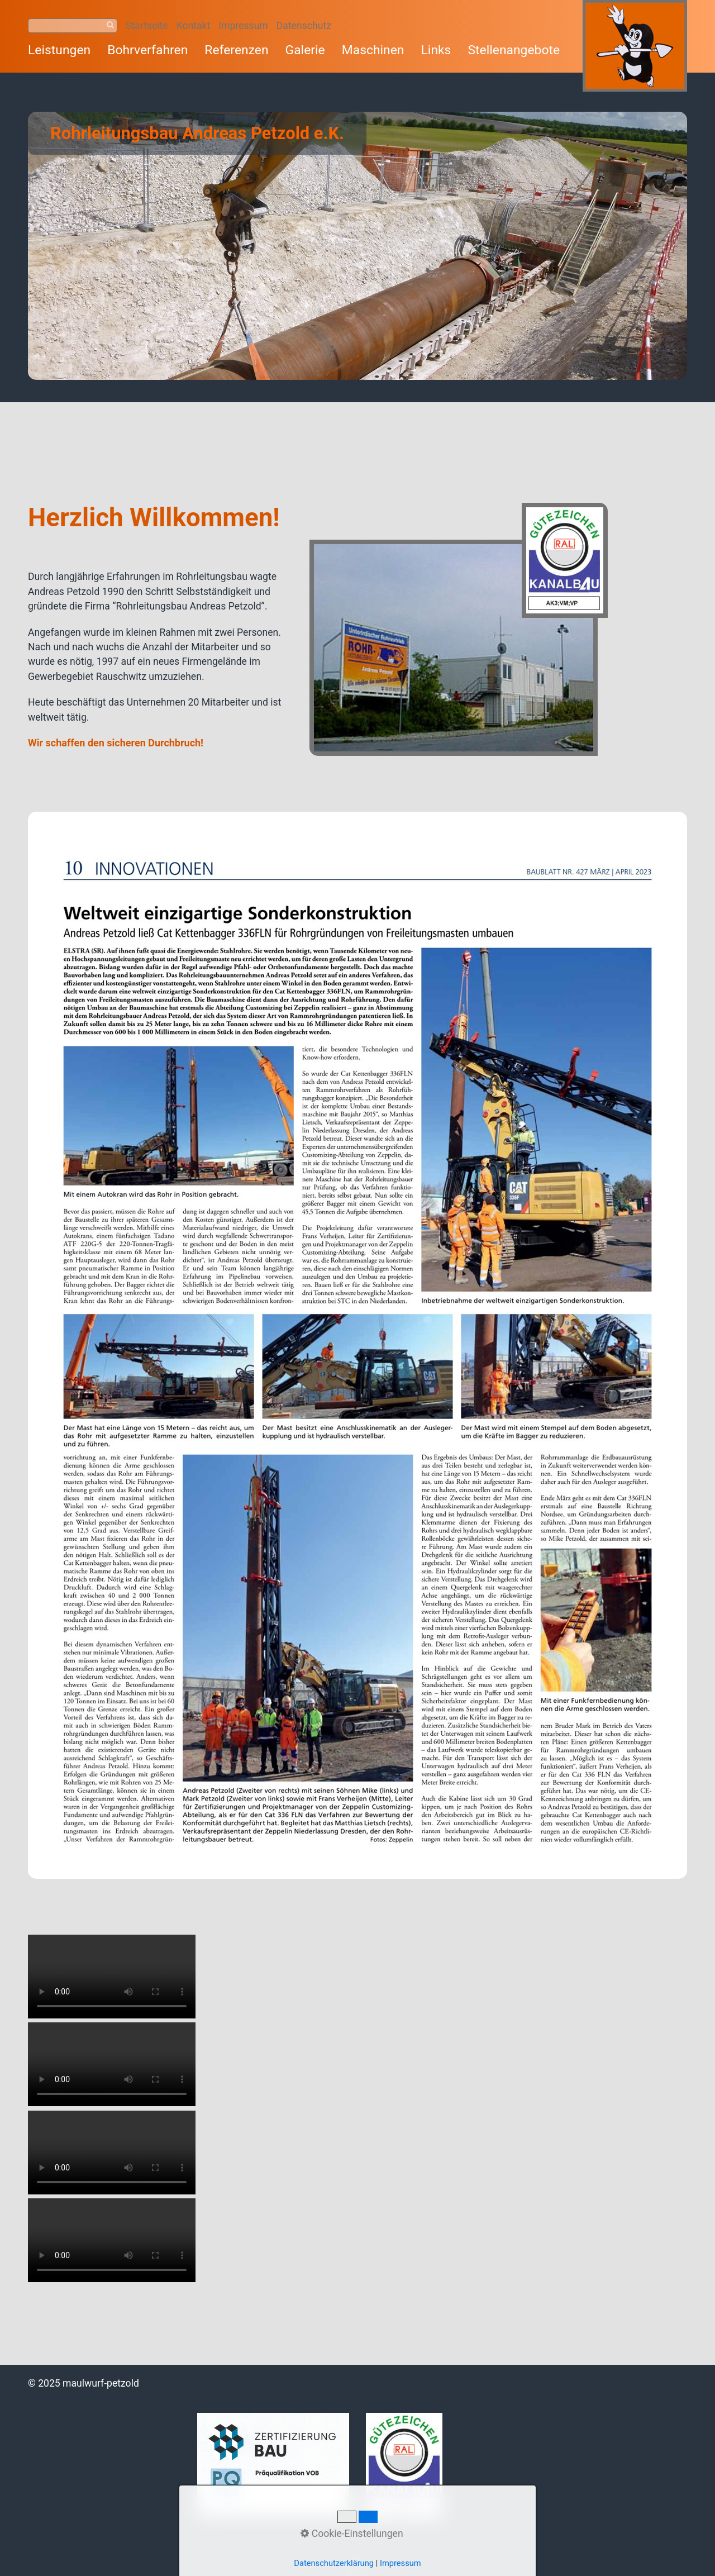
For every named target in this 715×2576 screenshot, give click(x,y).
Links (436, 50)
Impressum (243, 25)
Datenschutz (304, 25)
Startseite (147, 25)
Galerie (305, 50)
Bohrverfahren (147, 50)
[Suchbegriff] (72, 25)
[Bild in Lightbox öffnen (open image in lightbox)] (458, 629)
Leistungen (59, 50)
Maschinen (373, 50)
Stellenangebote (514, 50)
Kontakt (194, 25)
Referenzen (236, 50)
